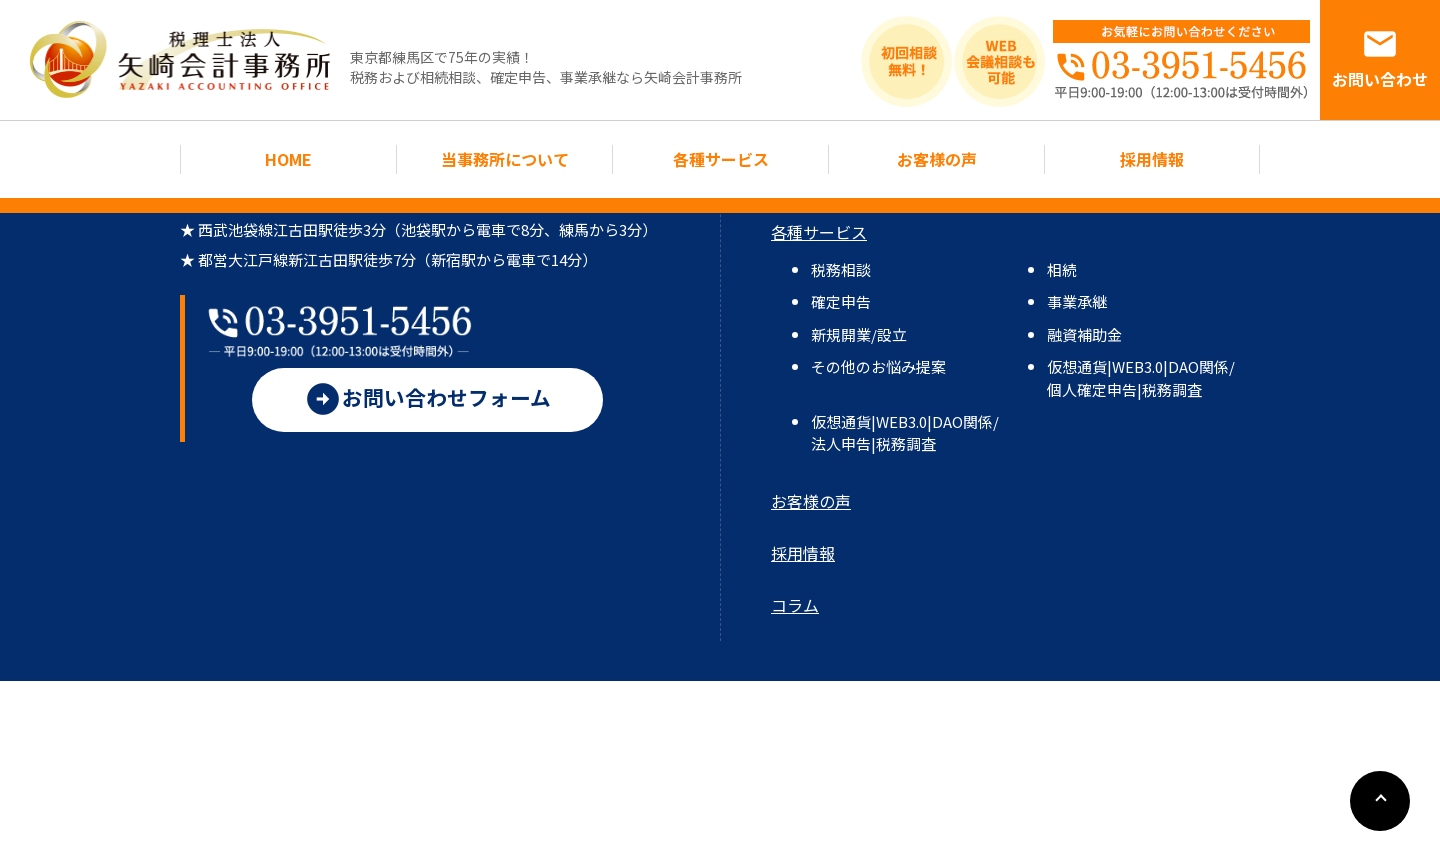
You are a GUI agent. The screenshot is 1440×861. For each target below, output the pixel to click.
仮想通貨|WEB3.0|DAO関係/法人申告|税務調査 (905, 432)
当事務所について (504, 159)
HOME (288, 159)
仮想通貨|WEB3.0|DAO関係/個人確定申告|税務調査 (1141, 377)
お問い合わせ (1380, 58)
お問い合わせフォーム (427, 411)
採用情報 (1152, 159)
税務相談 (841, 269)
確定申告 (841, 301)
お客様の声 (937, 159)
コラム (795, 605)
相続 (1062, 269)
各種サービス (721, 159)
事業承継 (1077, 301)
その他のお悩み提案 (878, 366)
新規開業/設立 (859, 334)
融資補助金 (1084, 334)
